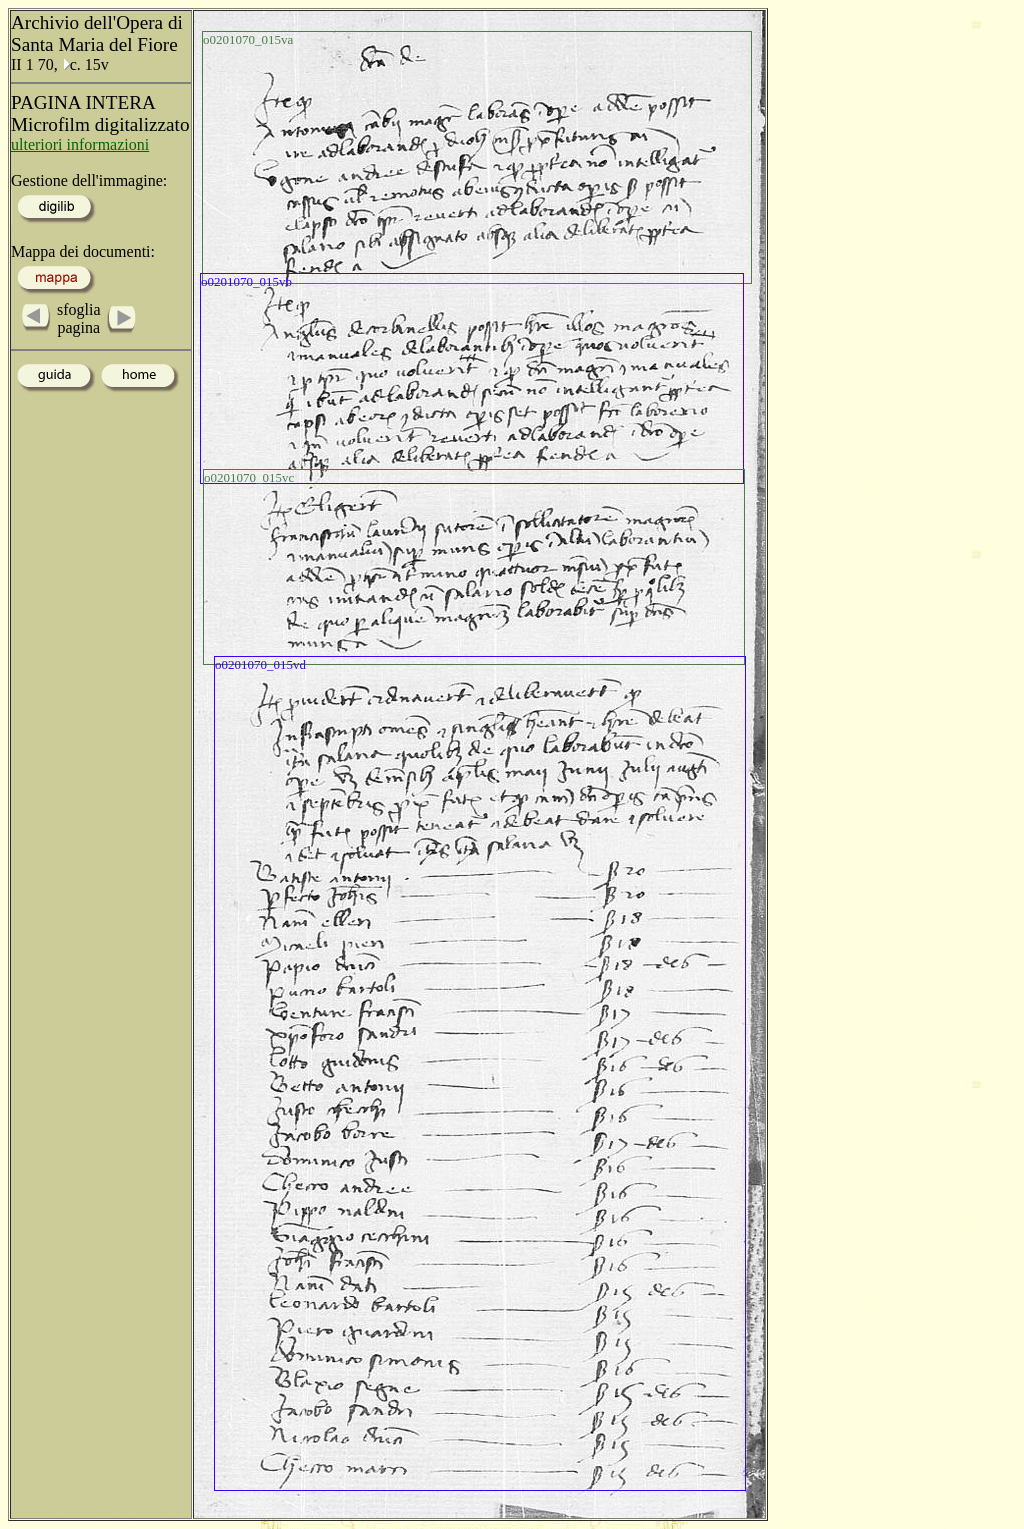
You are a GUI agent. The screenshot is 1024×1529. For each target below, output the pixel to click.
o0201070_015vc (249, 477)
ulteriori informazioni (80, 144)
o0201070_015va (248, 39)
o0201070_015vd (260, 664)
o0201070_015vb (246, 281)
